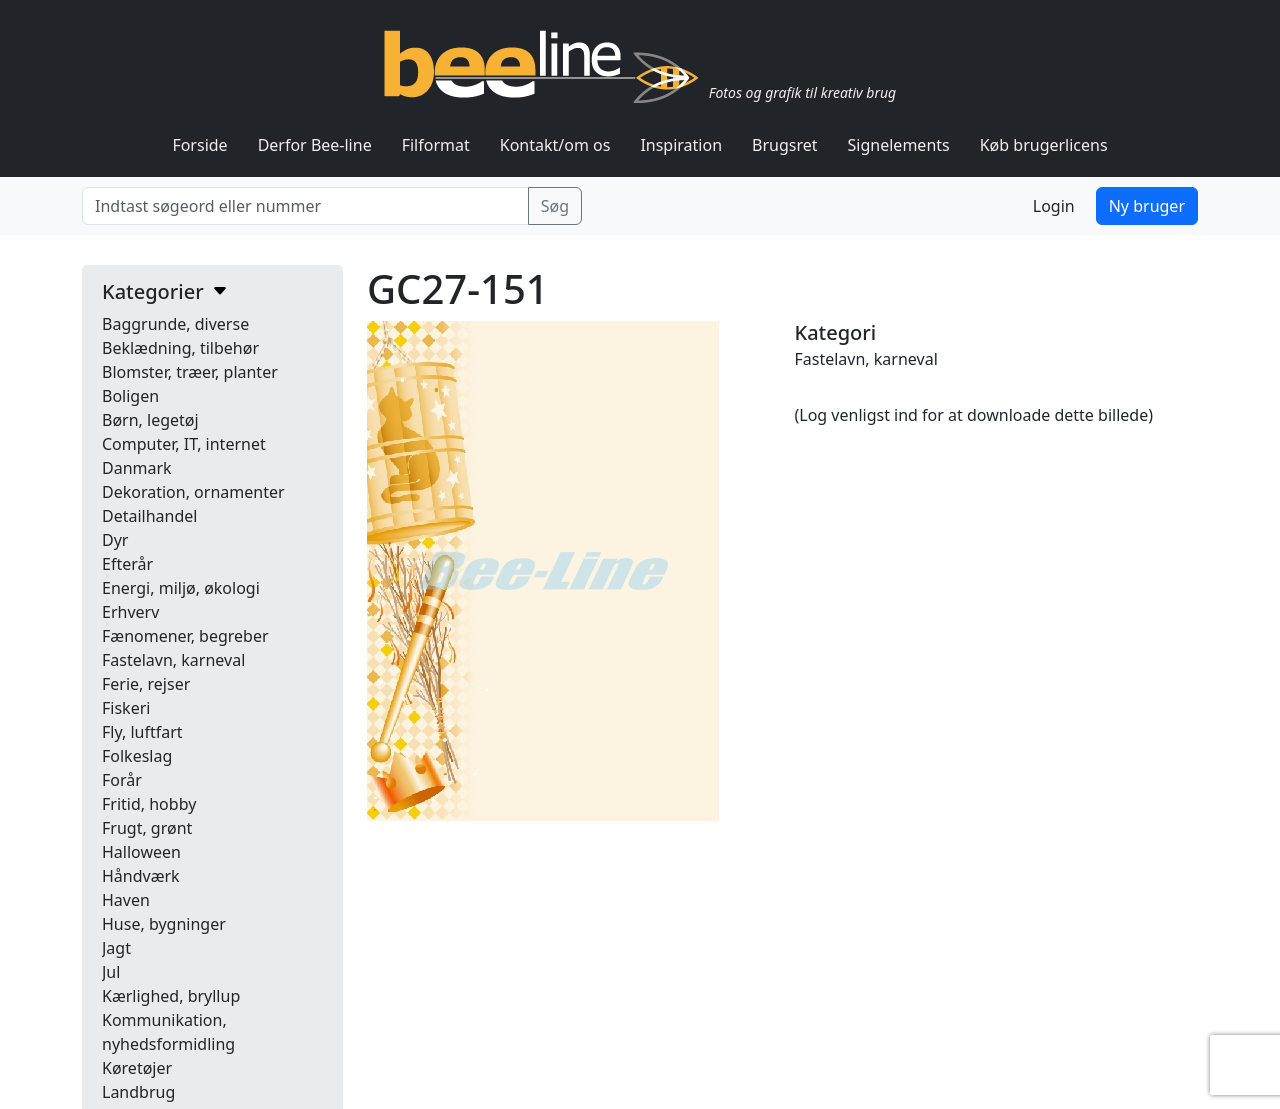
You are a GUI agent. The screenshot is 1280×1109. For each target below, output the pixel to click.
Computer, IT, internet (184, 444)
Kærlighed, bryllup (171, 996)
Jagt (116, 948)
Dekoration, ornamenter (193, 492)
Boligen (130, 396)
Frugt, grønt (147, 828)
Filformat (436, 145)
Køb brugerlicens (1044, 145)
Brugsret (785, 145)
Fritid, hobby (149, 804)
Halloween (141, 852)
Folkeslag (137, 756)
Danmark (137, 468)
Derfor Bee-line (315, 145)
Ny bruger (1147, 206)
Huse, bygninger (164, 924)
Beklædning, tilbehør (180, 348)
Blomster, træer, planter (190, 372)
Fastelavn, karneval (173, 660)
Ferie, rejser (146, 684)
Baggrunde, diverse (175, 324)
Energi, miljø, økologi (181, 588)
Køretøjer (137, 1068)
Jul (111, 972)
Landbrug (138, 1092)
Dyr (115, 540)
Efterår (127, 564)
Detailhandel (149, 516)
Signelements (899, 145)
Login (1054, 206)
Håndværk (141, 876)
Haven (126, 900)
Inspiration (681, 145)
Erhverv (130, 612)
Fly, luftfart (142, 732)
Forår (122, 780)
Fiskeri (126, 708)
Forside (199, 145)
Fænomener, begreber (185, 636)
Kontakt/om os (555, 145)
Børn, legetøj (150, 420)
